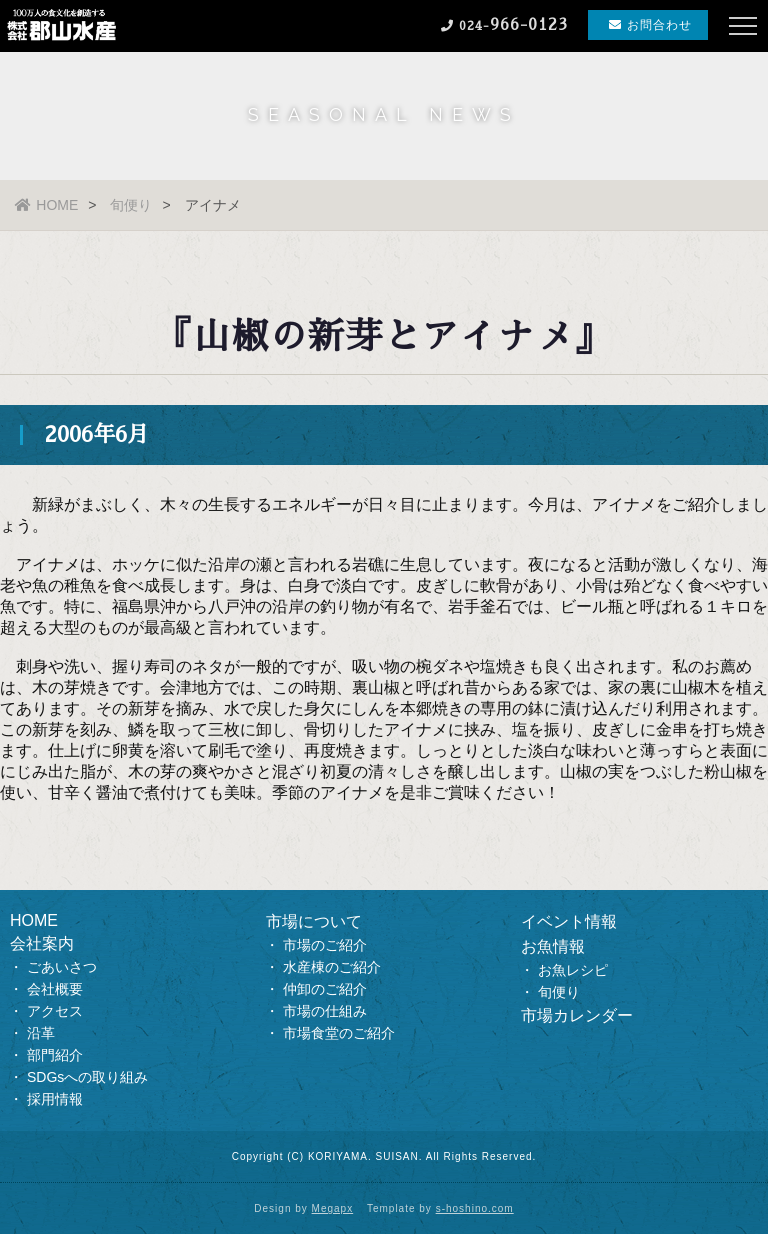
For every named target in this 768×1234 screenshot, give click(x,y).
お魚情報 (553, 946)
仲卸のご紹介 (325, 989)
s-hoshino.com (475, 1208)
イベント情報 (569, 921)
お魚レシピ (573, 970)
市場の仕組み (325, 1011)
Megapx (333, 1208)
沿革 (41, 1033)
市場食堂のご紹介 (339, 1033)
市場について (314, 921)
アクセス (55, 1011)
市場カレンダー (577, 1015)
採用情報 (55, 1099)
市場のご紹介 (325, 945)
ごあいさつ (62, 967)
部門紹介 (55, 1055)
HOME (46, 205)
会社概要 (55, 989)
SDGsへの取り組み (87, 1077)
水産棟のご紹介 (332, 967)
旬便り (131, 205)
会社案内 (42, 943)
